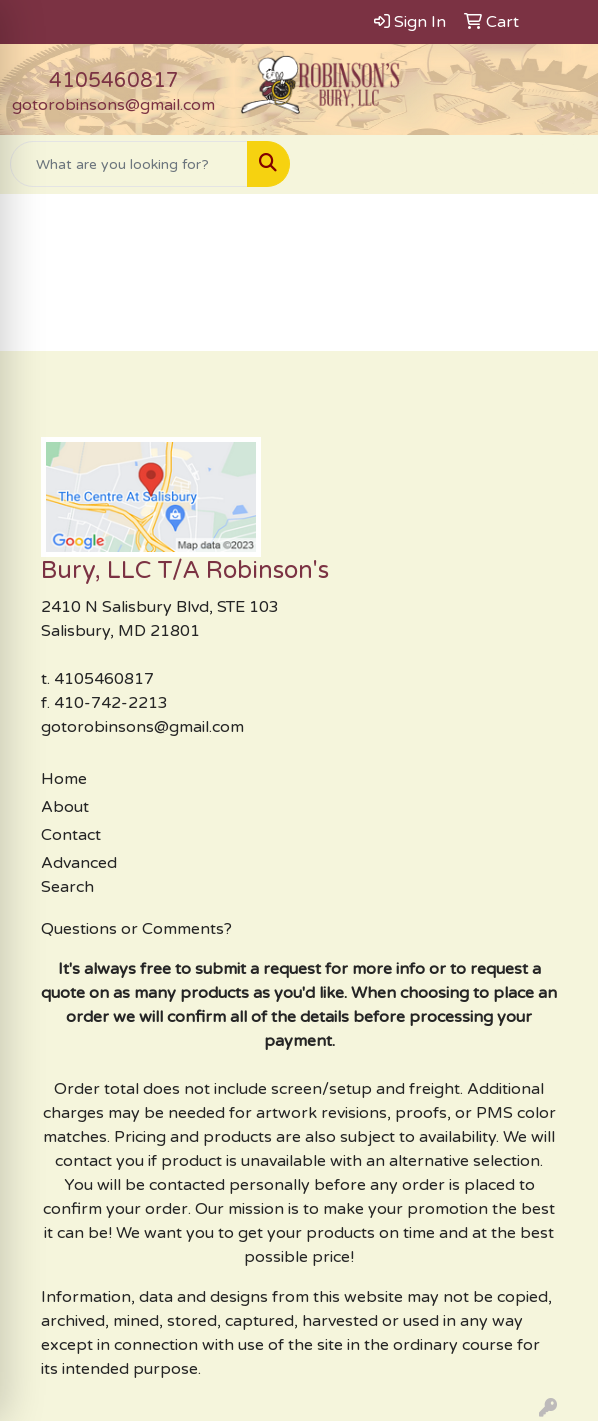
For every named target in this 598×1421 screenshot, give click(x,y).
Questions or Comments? (136, 929)
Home (64, 779)
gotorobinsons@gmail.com (113, 105)
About (65, 807)
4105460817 (114, 81)
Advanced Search (79, 875)
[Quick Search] (129, 164)
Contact (71, 835)
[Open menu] (558, 164)
